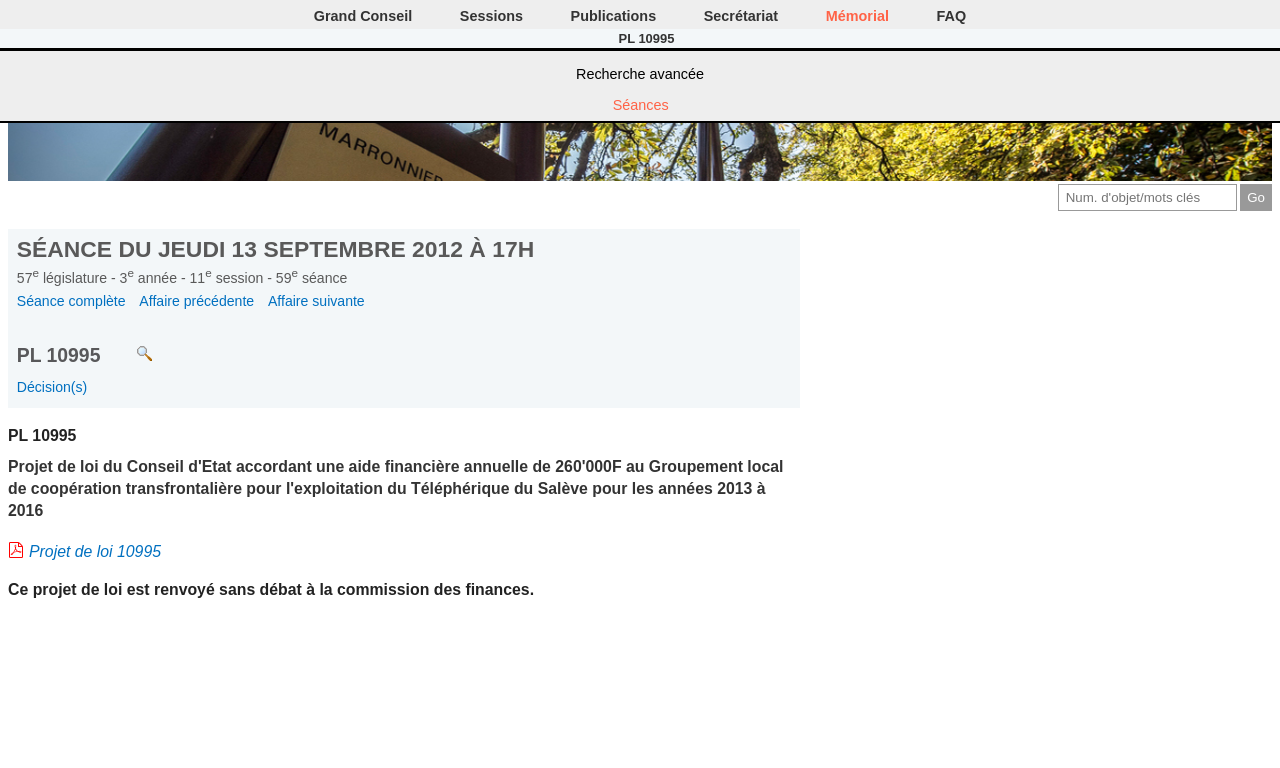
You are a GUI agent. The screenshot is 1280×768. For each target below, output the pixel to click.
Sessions (491, 16)
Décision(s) (52, 387)
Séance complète (71, 301)
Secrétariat (741, 16)
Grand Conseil (363, 16)
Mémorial (857, 16)
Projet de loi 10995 (95, 551)
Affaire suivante (316, 301)
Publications (614, 16)
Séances (641, 105)
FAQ (952, 16)
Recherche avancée (640, 74)
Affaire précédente (196, 301)
